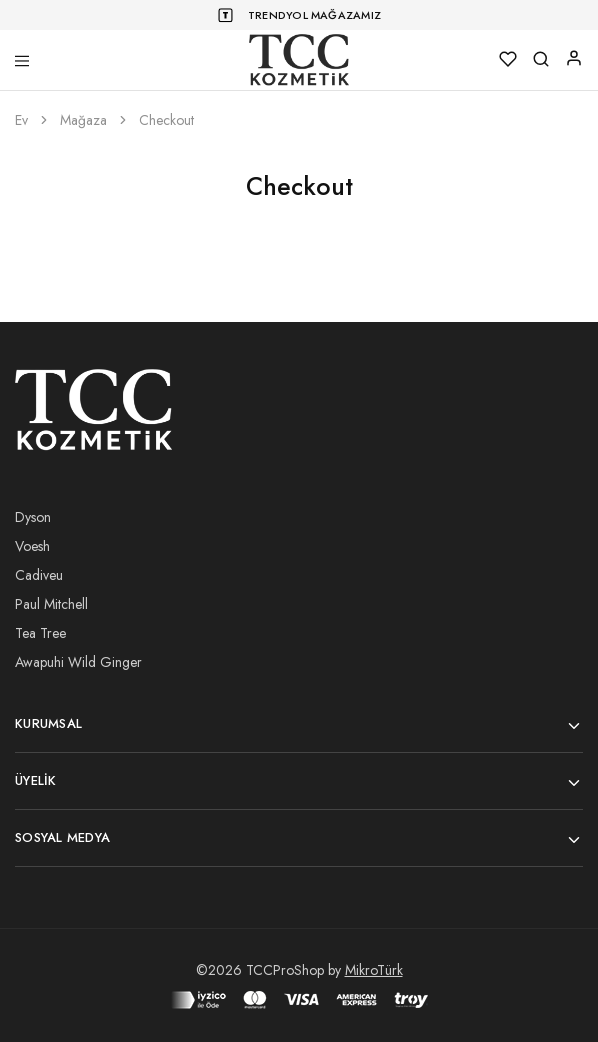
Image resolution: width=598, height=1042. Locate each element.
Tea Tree (40, 633)
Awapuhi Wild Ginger (78, 662)
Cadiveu (39, 575)
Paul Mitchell (51, 604)
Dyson (33, 517)
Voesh (32, 546)
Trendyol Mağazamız (314, 15)
